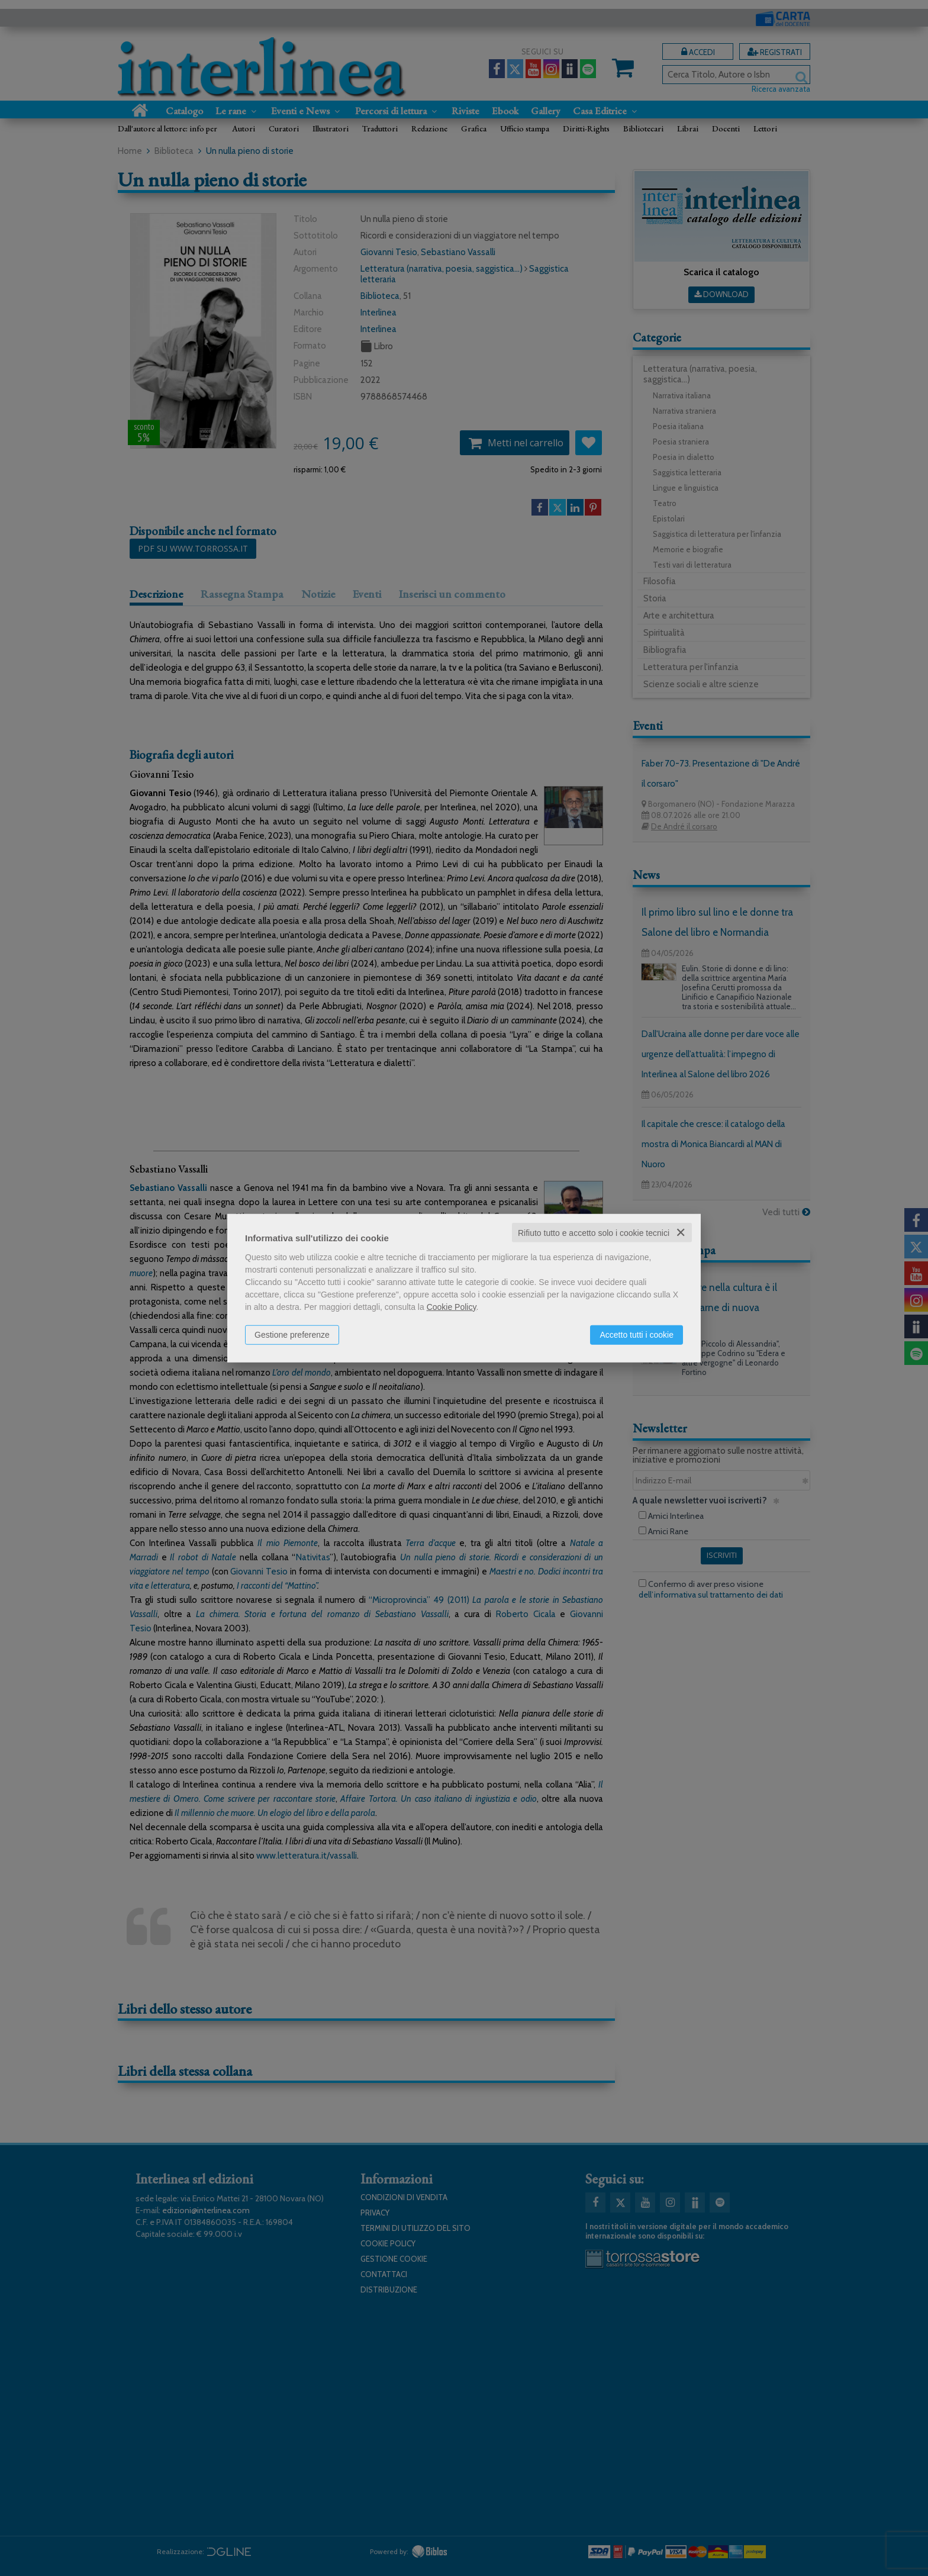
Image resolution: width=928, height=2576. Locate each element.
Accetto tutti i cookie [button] (637, 1334)
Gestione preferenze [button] (292, 1334)
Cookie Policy (451, 1306)
